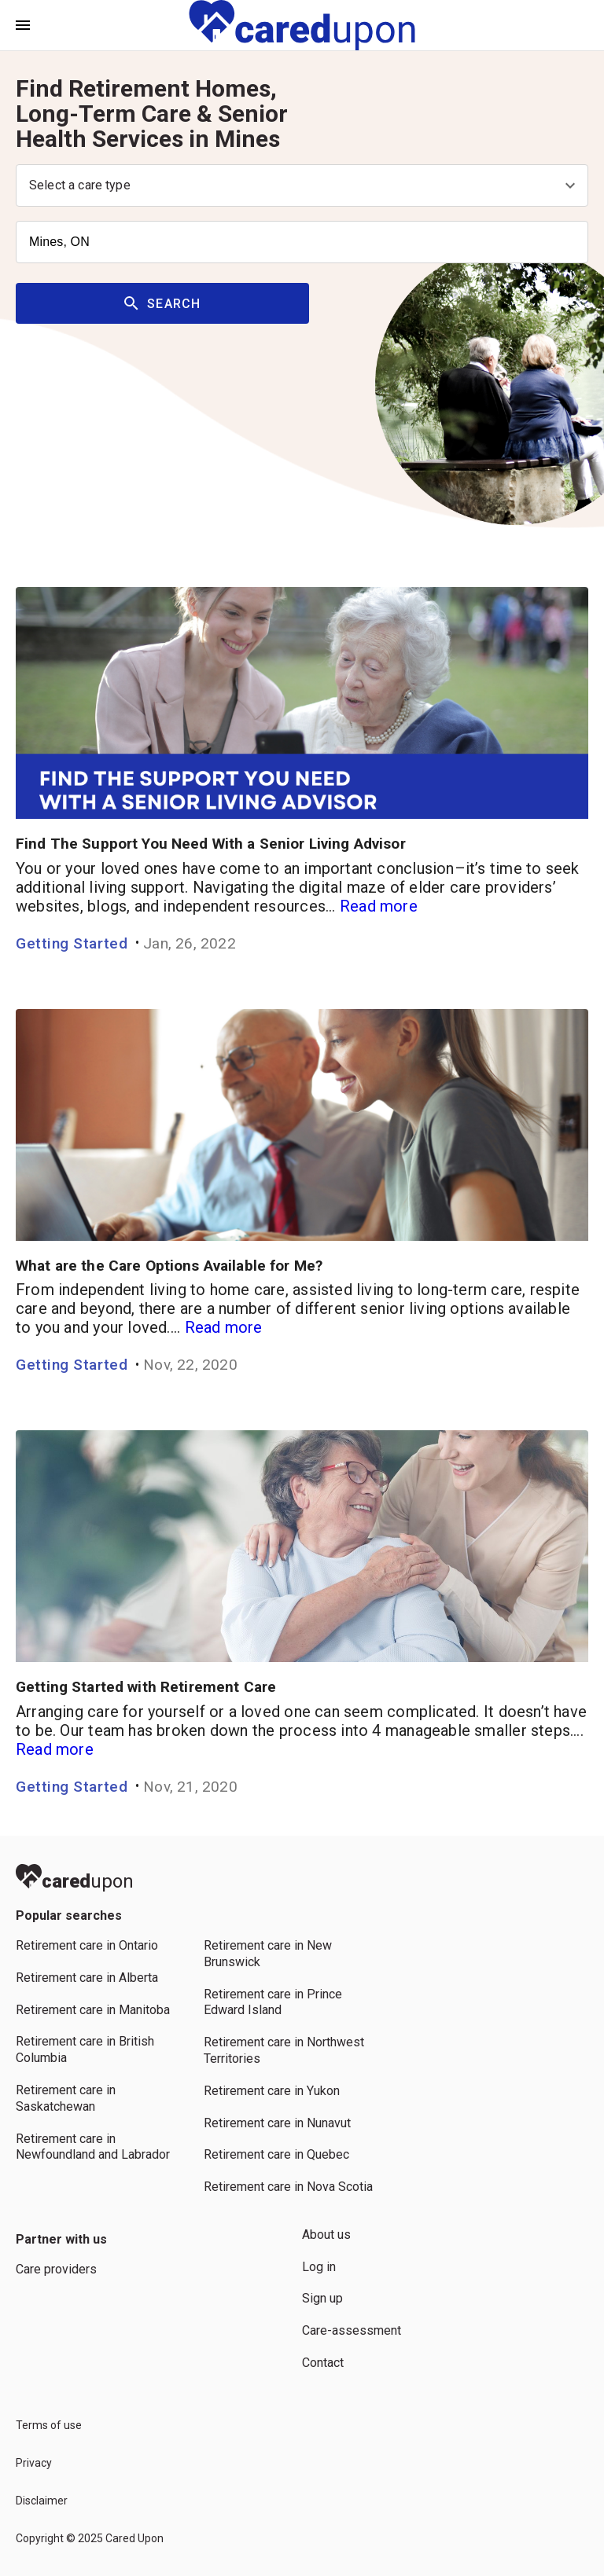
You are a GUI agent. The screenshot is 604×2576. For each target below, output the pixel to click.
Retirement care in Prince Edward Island (273, 2002)
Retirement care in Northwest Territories (284, 2050)
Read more (379, 906)
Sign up (322, 2298)
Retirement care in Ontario (87, 1945)
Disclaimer (42, 2500)
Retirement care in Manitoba (93, 2009)
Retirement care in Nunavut (277, 2122)
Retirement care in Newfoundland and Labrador (93, 2147)
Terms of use (49, 2425)
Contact (323, 2362)
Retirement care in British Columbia (85, 2049)
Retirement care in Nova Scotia (288, 2186)
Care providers (56, 2269)
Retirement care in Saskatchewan (66, 2098)
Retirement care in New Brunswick (268, 1953)
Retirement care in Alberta (87, 1977)
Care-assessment (351, 2330)
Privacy (34, 2463)
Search (162, 303)
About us (326, 2234)
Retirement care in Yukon (272, 2090)
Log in (319, 2266)
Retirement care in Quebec (276, 2154)
